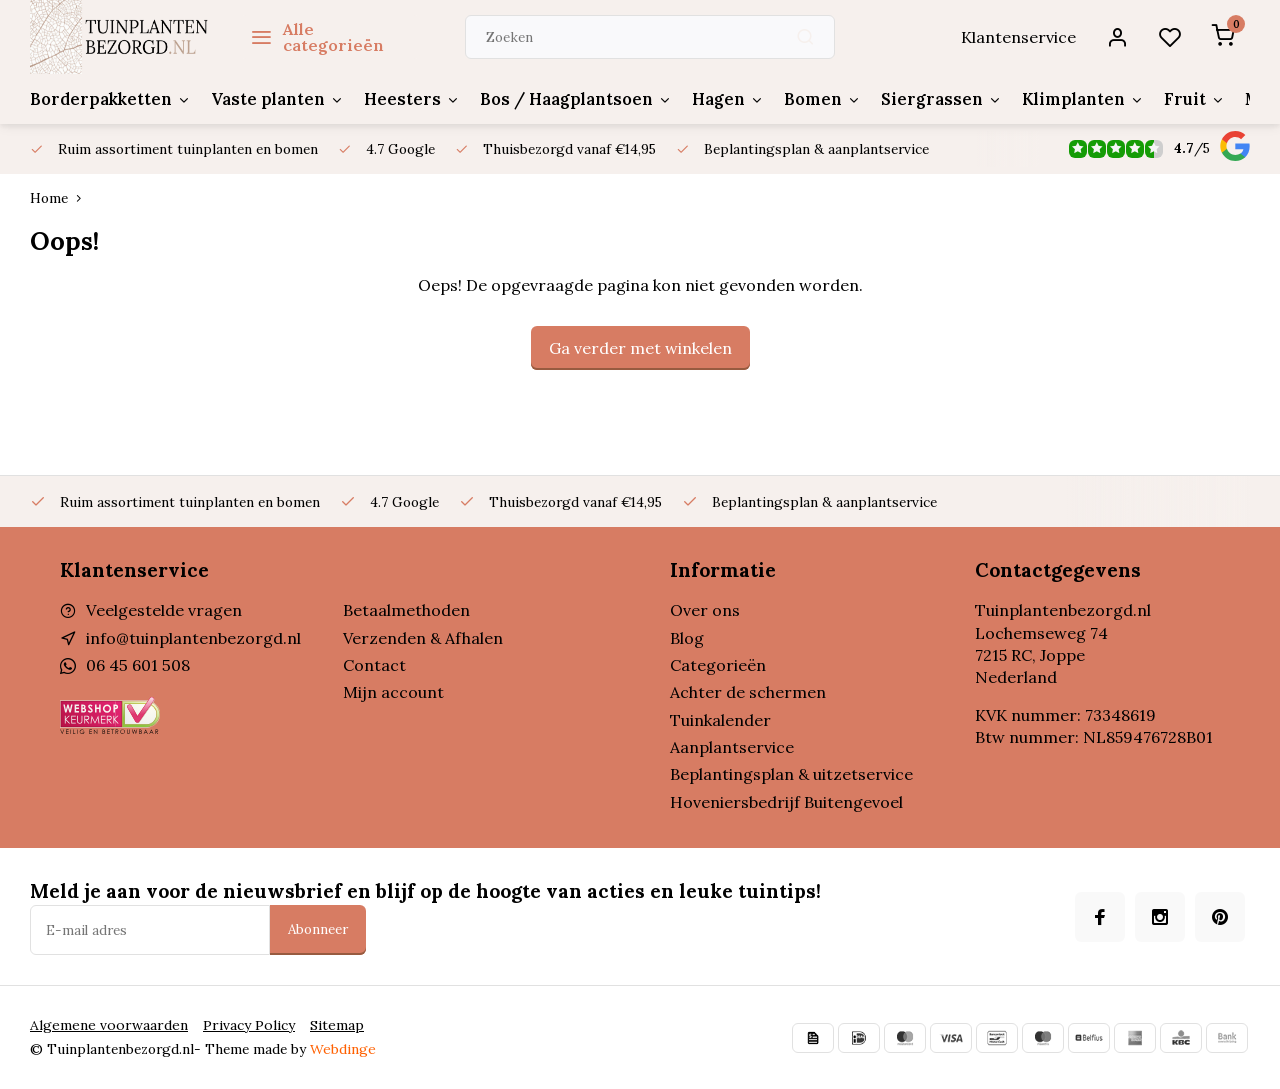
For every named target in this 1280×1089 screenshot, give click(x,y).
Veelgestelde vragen (163, 610)
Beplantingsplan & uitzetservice (791, 774)
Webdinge (342, 1049)
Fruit (1167, 99)
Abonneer (318, 929)
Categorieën (718, 665)
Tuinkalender (720, 720)
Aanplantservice (732, 747)
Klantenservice (1021, 37)
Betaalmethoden (406, 610)
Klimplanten (1057, 99)
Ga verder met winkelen (640, 348)
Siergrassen (919, 99)
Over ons (705, 610)
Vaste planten (271, 99)
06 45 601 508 (137, 665)
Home (60, 198)
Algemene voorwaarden (105, 1025)
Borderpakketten (108, 99)
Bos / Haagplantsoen (561, 99)
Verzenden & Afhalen (423, 638)
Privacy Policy (240, 1025)
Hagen (710, 99)
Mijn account (393, 692)
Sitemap (326, 1025)
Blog (687, 638)
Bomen (803, 99)
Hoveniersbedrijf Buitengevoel (786, 802)
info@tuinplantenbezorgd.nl (193, 638)
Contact (374, 665)
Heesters (401, 99)
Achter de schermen (748, 692)
